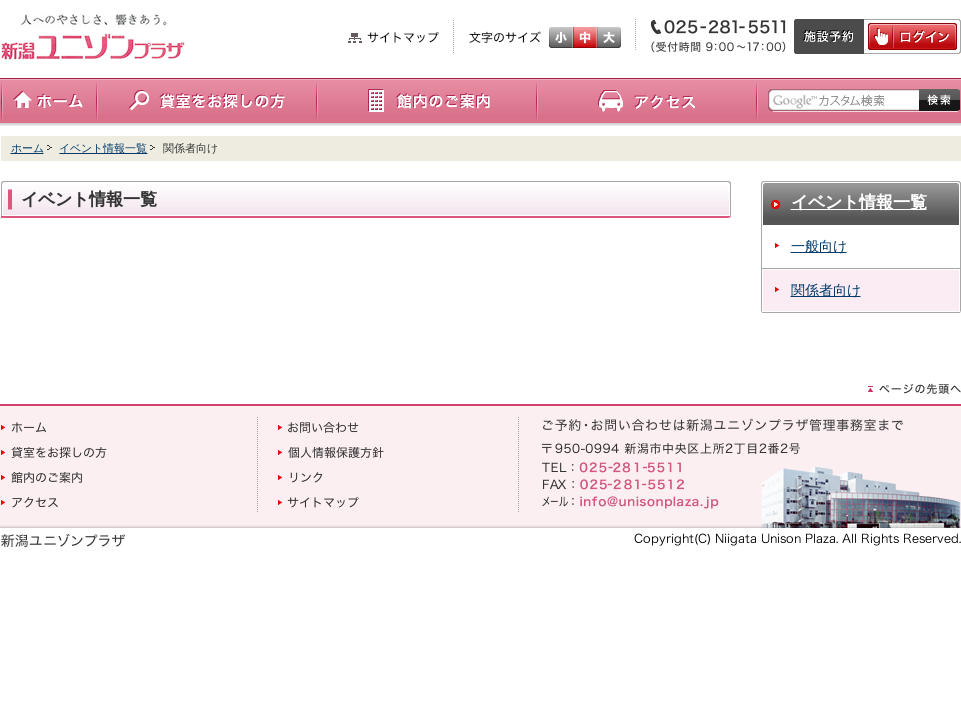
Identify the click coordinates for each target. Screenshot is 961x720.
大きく (609, 37)
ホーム (49, 102)
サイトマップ (393, 37)
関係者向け (826, 290)
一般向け (819, 246)
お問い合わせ (318, 427)
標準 (585, 37)
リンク (300, 477)
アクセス (647, 102)
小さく (561, 37)
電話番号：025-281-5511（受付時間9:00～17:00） (715, 36)
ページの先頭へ (914, 388)
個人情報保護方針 (331, 452)
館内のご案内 (427, 102)
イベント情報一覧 (103, 148)
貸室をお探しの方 (207, 102)
